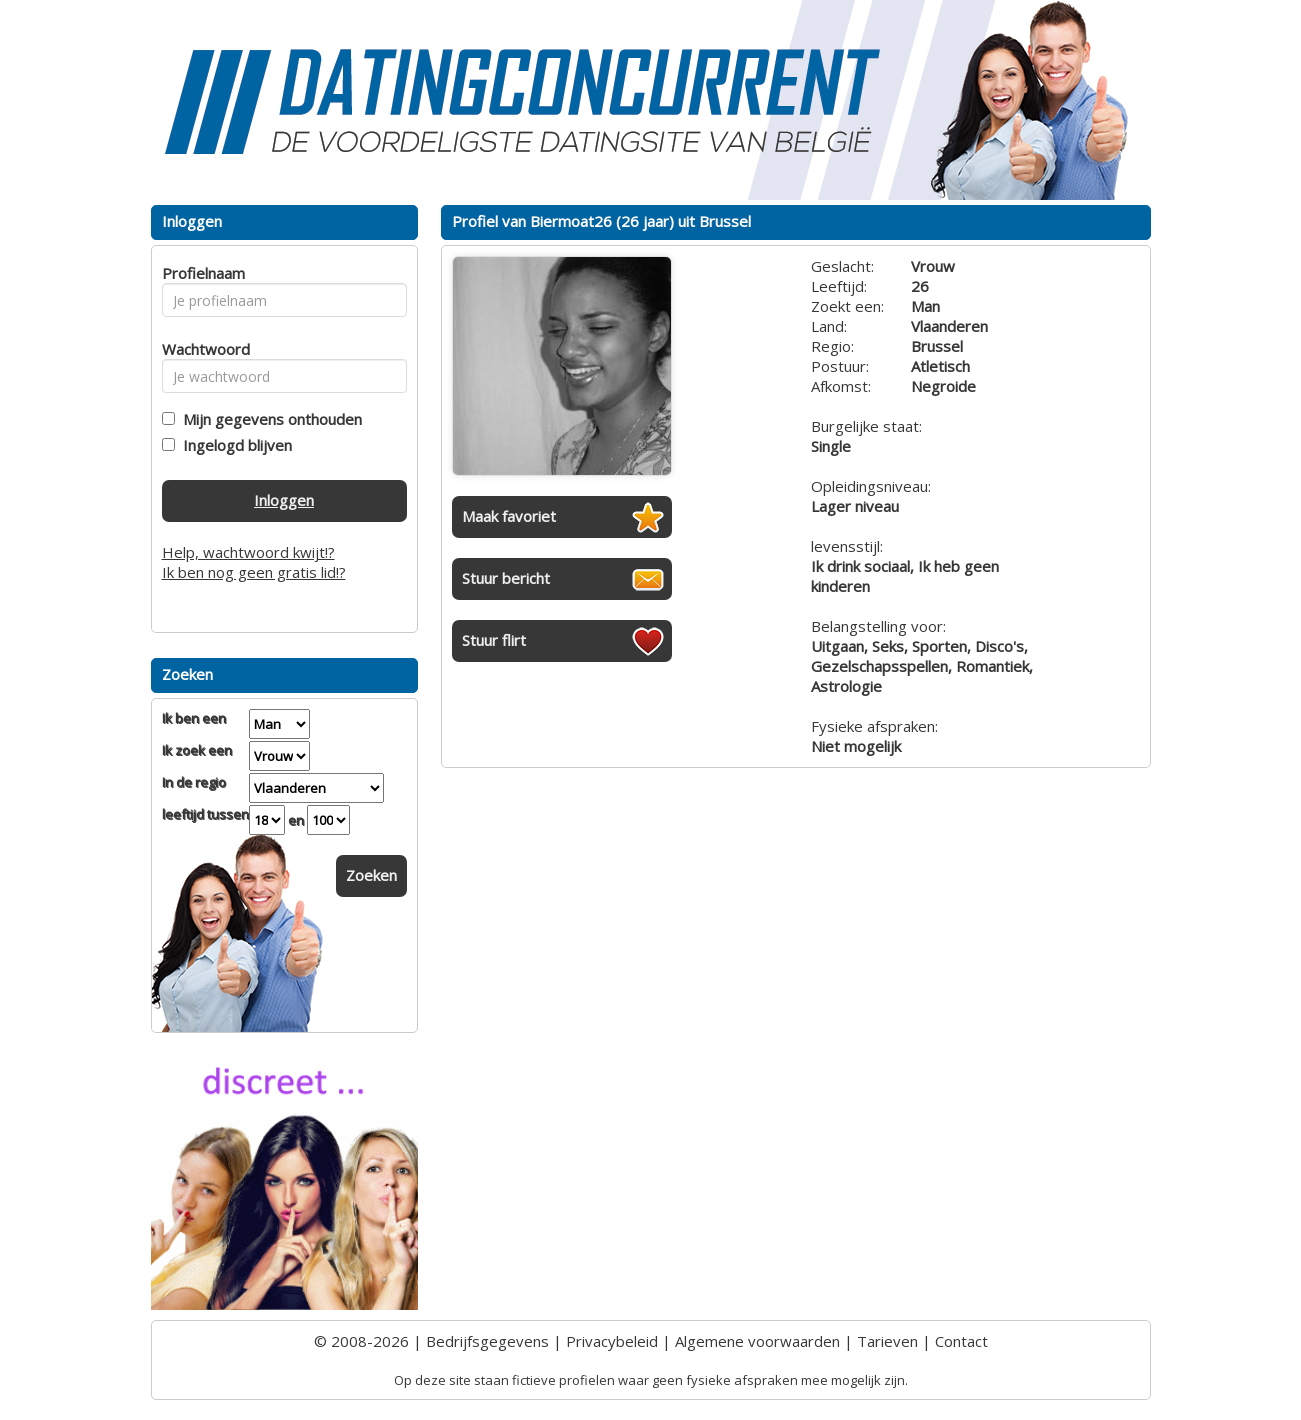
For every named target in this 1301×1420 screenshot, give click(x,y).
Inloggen (284, 500)
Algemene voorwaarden (757, 1341)
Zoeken (371, 875)
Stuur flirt (494, 640)
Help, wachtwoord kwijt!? (248, 552)
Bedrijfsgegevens (487, 1341)
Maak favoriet (509, 516)
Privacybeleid (612, 1341)
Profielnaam (200, 273)
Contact (961, 1341)
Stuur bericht (506, 578)
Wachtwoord (200, 349)
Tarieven (887, 1341)
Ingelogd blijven (233, 445)
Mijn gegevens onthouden (268, 419)
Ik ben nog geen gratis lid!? (254, 572)
